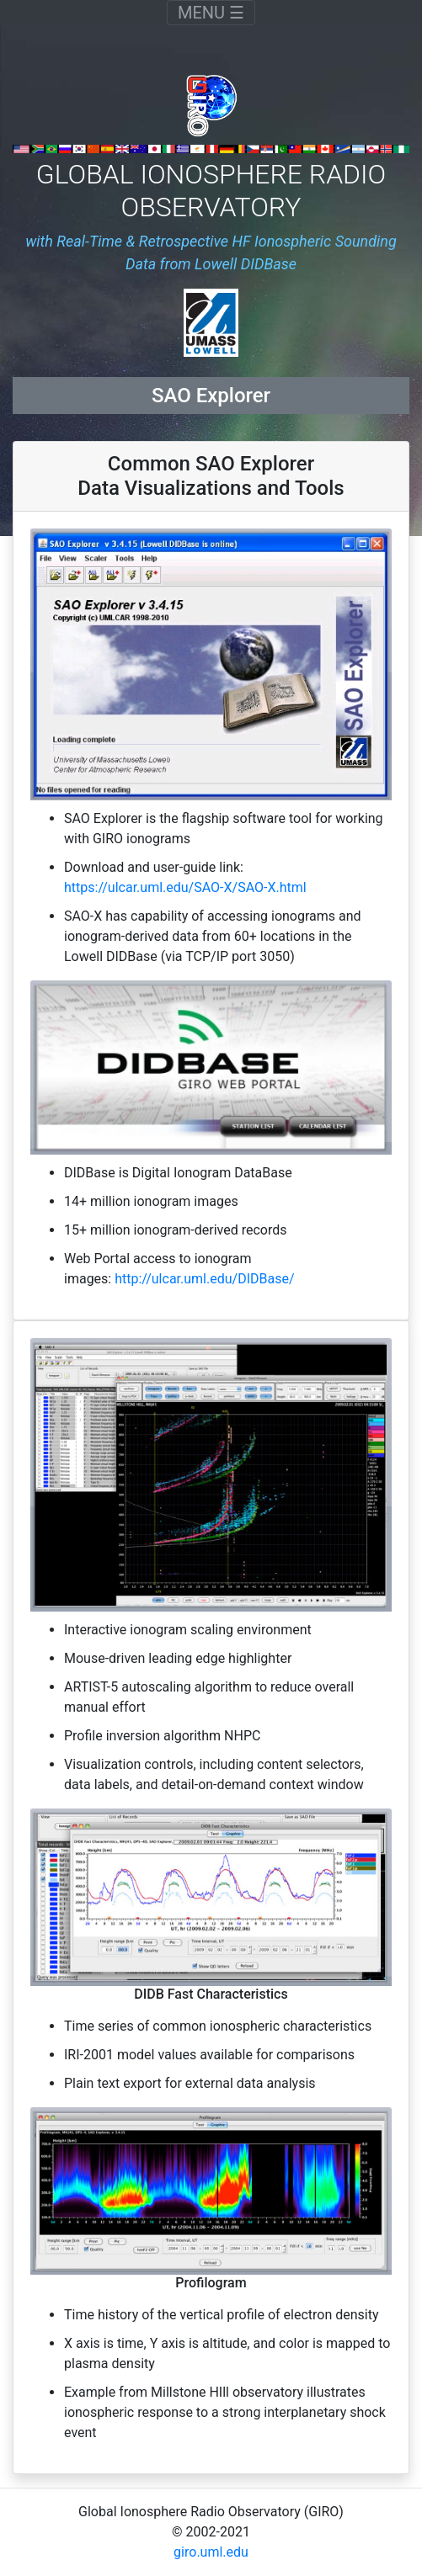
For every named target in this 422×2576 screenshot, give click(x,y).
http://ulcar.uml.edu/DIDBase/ (204, 1279)
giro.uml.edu (211, 2552)
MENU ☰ (216, 12)
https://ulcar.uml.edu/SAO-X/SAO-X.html (185, 887)
